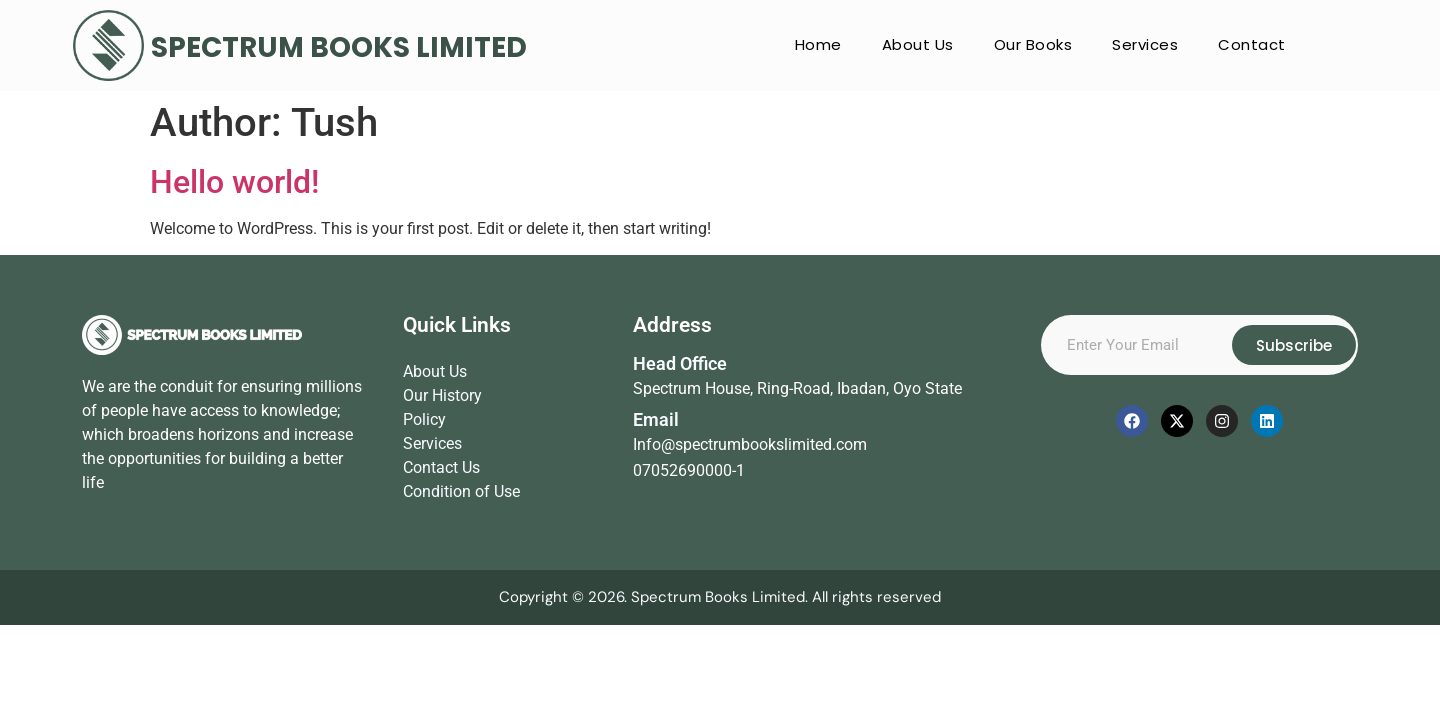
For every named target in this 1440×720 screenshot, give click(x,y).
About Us (918, 44)
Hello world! (234, 182)
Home (818, 44)
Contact (1252, 44)
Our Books (1033, 44)
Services (1145, 44)
